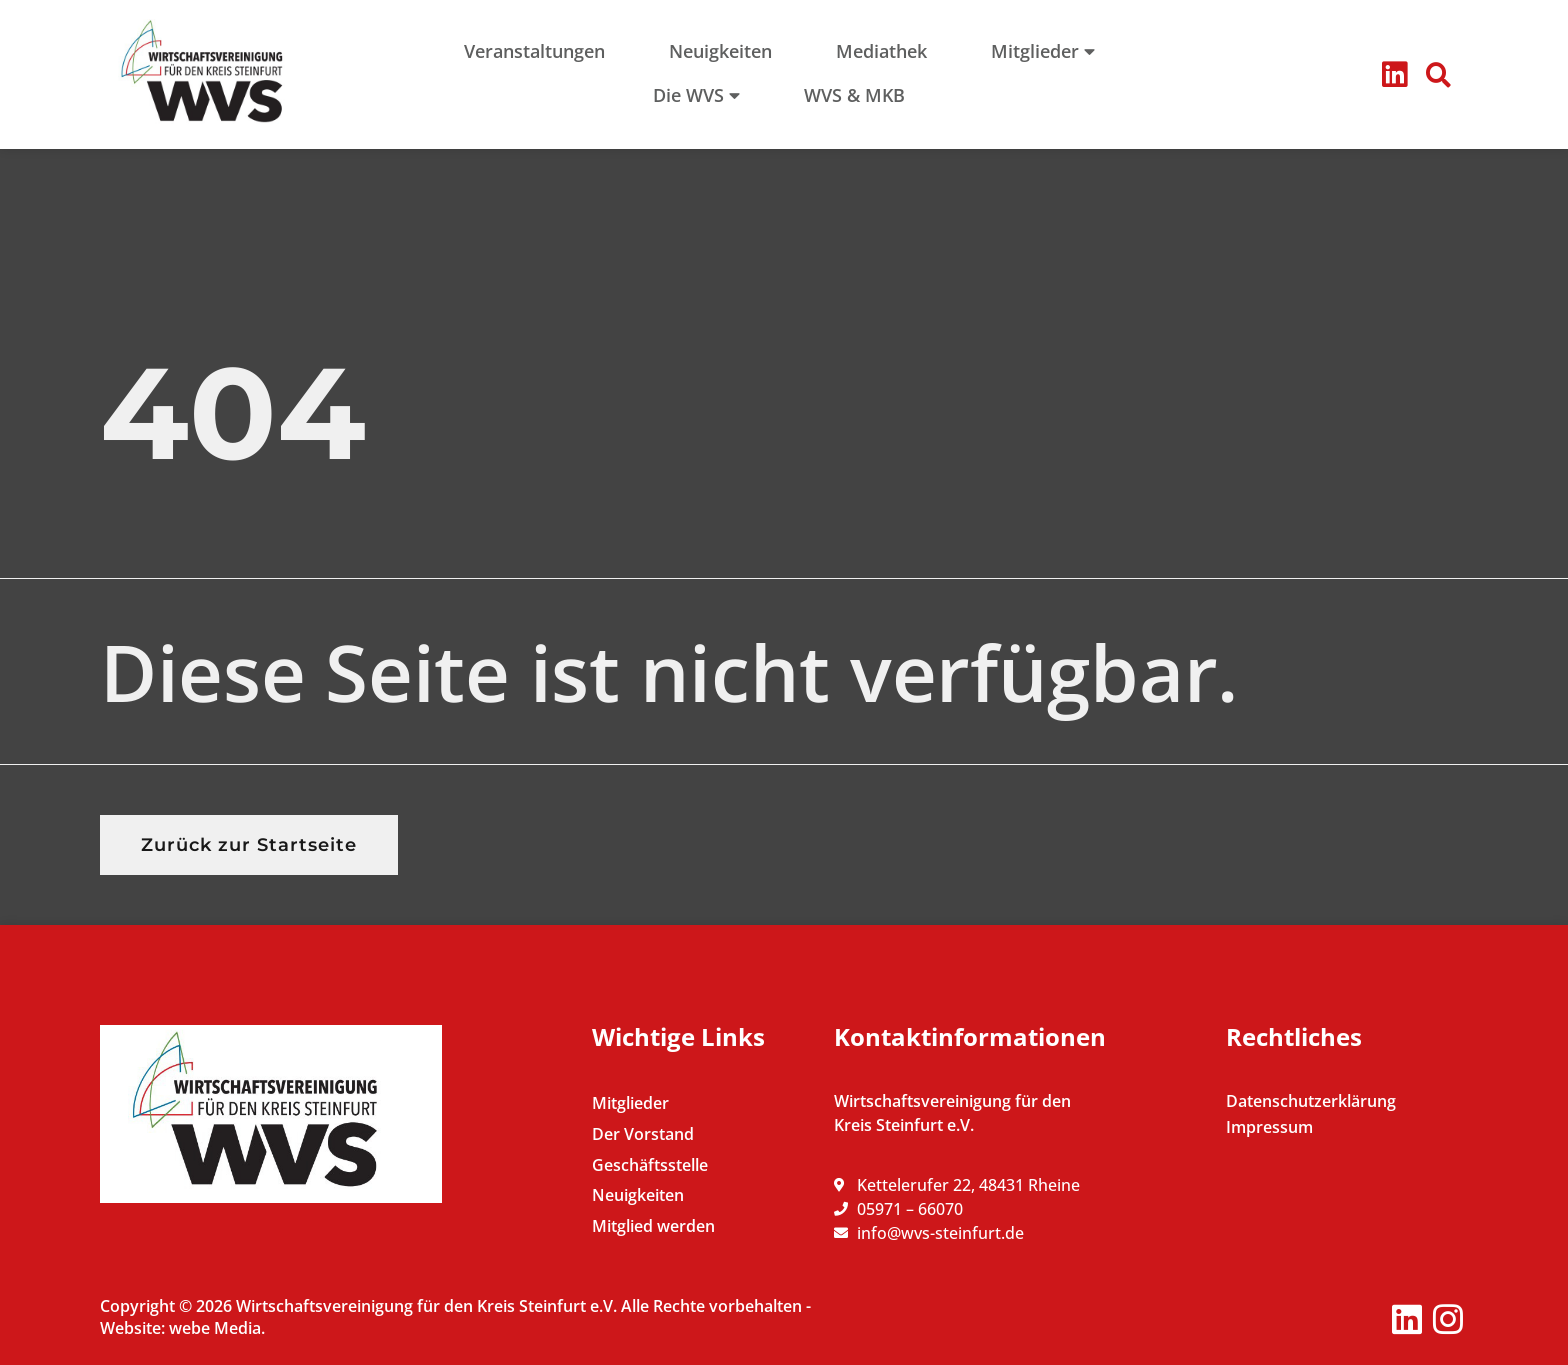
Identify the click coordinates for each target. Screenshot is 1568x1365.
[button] (1439, 75)
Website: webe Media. (182, 1328)
